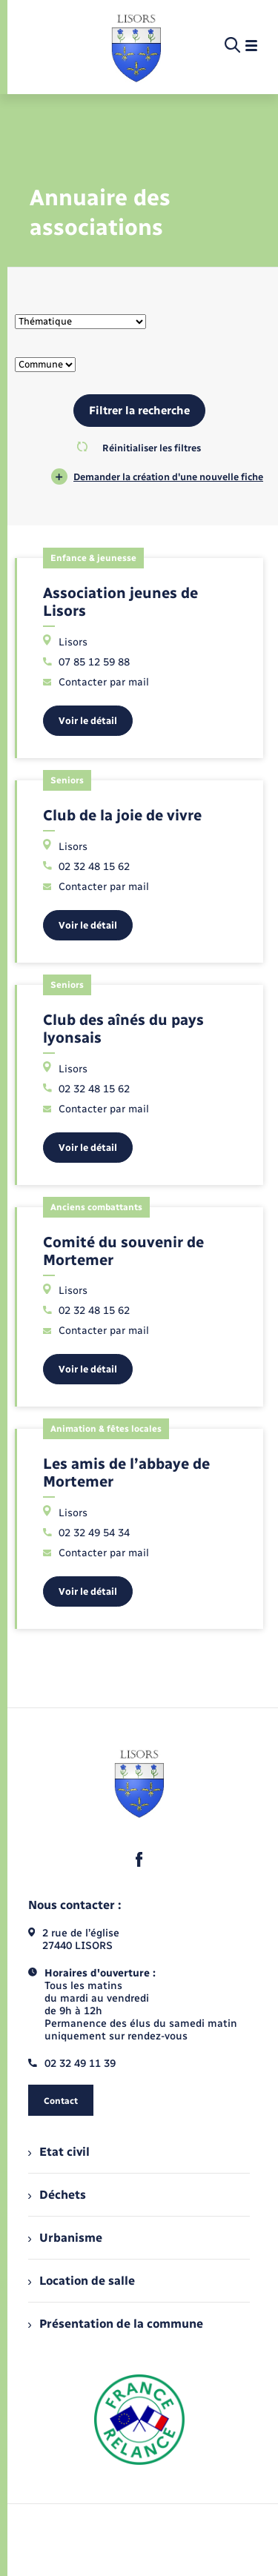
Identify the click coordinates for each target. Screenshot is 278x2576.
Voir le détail (88, 720)
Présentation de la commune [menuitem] (115, 2324)
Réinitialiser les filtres (139, 448)
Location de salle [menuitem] (81, 2281)
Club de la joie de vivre (122, 815)
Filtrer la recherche (139, 410)
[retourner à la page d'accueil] (136, 46)
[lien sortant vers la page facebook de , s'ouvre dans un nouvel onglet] (139, 1859)
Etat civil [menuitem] (59, 2152)
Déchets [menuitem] (57, 2195)
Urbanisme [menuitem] (65, 2238)
